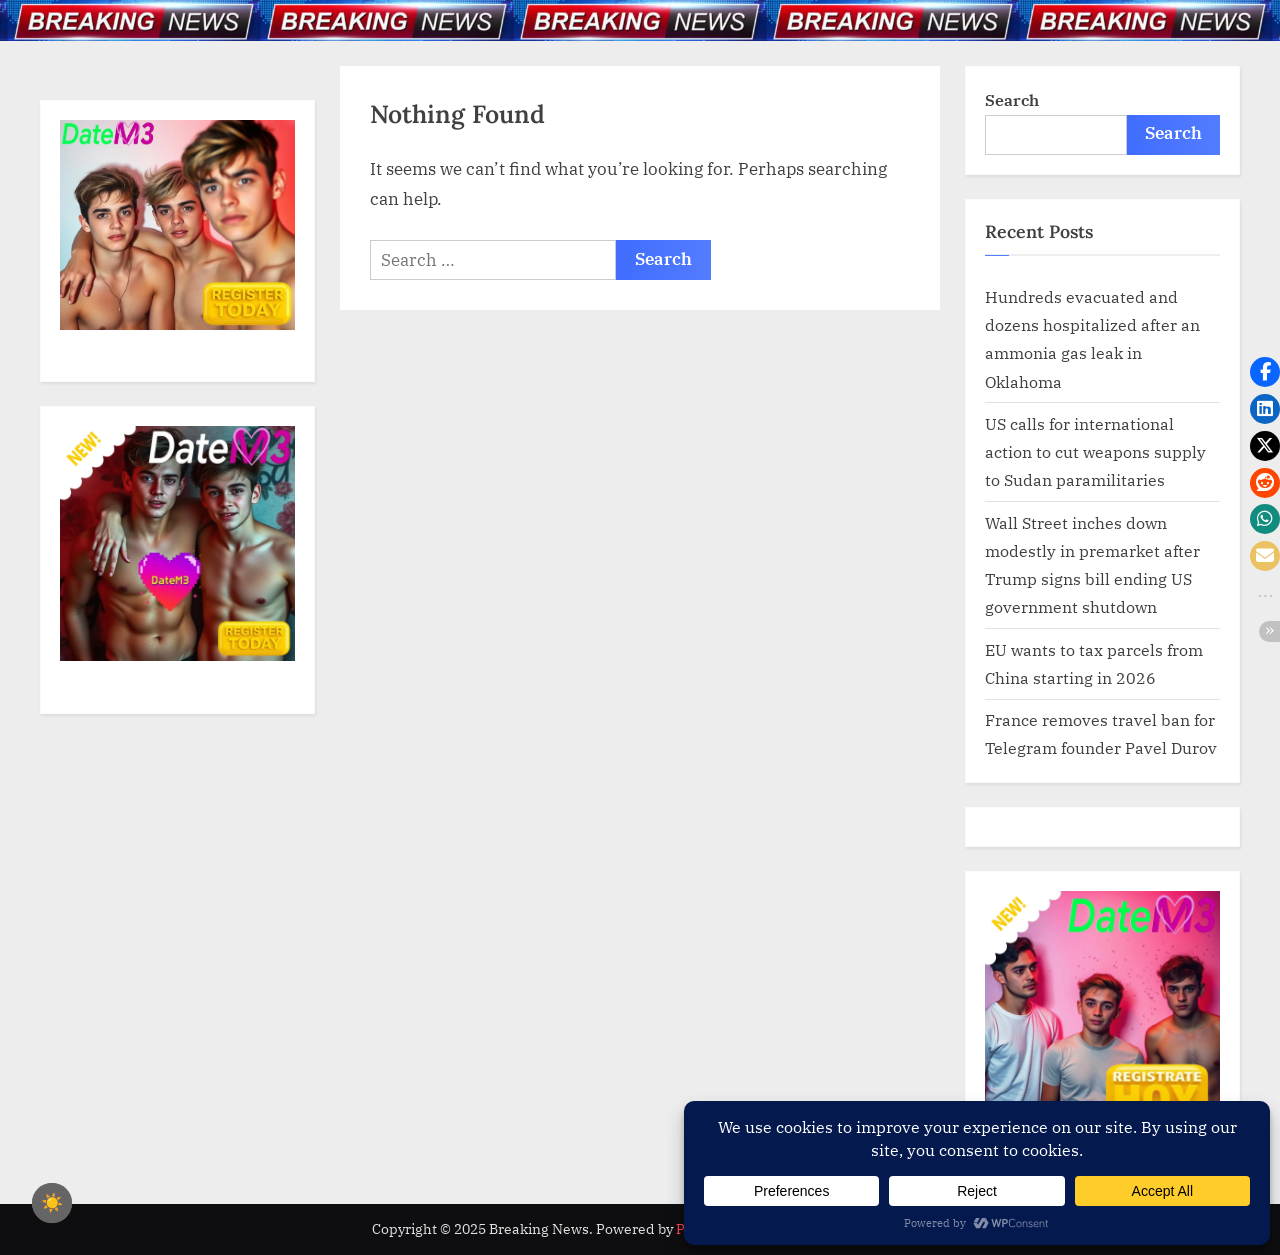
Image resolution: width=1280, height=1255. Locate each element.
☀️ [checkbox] (52, 1203)
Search (1012, 99)
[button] (1265, 372)
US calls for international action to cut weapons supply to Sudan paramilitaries (1095, 452)
